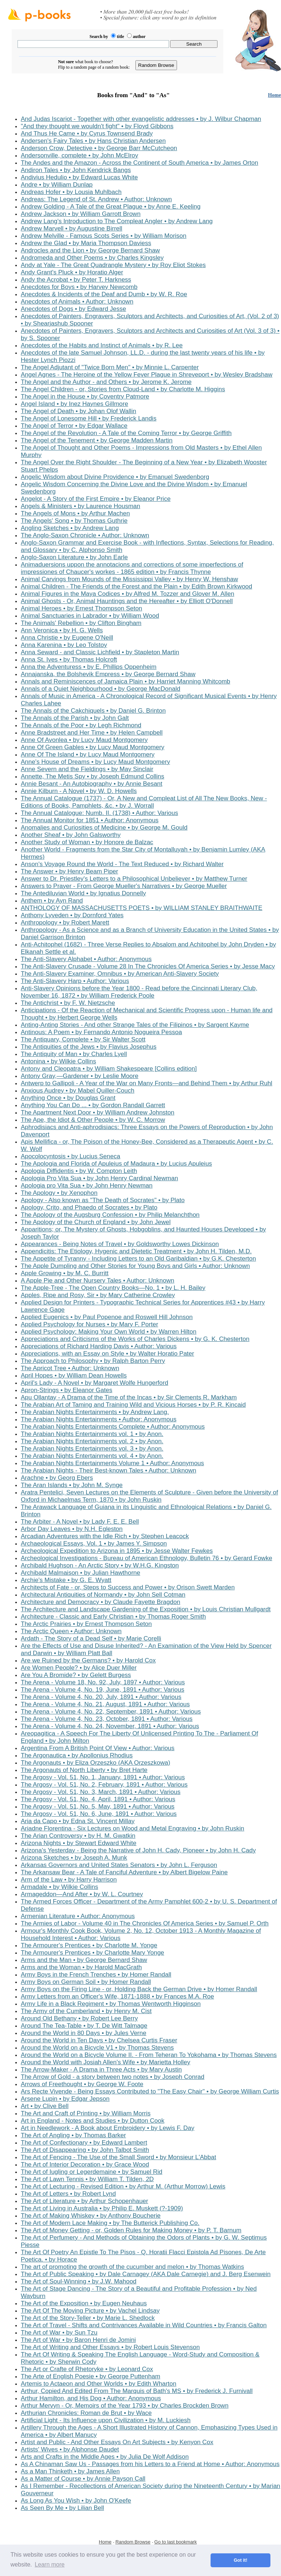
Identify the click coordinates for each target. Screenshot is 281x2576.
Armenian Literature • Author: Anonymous (78, 1916)
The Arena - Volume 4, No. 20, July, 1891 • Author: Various (101, 1696)
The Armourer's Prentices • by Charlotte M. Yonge (89, 1945)
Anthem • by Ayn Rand (52, 900)
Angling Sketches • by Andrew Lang (70, 528)
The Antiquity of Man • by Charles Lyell (74, 1054)
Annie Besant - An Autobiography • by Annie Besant (91, 783)
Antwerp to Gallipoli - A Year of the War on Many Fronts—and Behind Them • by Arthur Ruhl (146, 1083)
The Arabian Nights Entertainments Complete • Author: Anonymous (113, 1426)
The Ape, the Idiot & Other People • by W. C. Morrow (93, 1119)
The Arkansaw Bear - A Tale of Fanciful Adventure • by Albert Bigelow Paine (124, 1872)
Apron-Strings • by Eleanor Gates (66, 1390)
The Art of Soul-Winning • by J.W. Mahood (78, 2281)
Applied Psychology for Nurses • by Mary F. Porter (89, 1324)
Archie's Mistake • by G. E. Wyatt (66, 1580)
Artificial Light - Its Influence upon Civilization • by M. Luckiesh (105, 2420)
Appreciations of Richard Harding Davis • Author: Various (99, 1346)
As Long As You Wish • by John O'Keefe (76, 2500)
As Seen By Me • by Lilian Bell (62, 2507)
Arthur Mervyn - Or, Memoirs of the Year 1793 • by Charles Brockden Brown (124, 2405)
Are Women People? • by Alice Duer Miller (78, 1667)
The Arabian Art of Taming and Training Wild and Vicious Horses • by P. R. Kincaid (133, 1404)
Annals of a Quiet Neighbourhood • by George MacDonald (100, 688)
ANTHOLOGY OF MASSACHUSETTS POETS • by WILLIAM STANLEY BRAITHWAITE (141, 907)
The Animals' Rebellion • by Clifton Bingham (81, 623)
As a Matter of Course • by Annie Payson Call (83, 2478)
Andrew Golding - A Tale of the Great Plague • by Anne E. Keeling (110, 206)
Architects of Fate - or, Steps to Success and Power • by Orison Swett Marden (128, 1587)
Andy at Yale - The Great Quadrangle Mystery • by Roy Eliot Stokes (113, 265)
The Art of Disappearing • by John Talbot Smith (85, 2149)
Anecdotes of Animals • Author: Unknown (77, 301)
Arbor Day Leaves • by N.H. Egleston (72, 1528)
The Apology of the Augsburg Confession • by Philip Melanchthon (110, 1214)
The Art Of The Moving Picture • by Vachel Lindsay (90, 2310)
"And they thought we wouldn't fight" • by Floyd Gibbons (97, 126)
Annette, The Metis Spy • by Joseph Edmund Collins (92, 776)
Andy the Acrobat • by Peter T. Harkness (76, 279)
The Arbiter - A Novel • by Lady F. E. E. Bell (80, 1521)
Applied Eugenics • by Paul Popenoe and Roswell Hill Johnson (107, 1317)
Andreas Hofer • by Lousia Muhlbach (71, 191)
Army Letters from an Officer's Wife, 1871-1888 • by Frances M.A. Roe (117, 1996)
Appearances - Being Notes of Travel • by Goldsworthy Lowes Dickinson (120, 1244)
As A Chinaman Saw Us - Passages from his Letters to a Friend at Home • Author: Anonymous (150, 2464)
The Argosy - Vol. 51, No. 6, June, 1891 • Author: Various (99, 1813)
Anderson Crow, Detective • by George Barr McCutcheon (99, 148)
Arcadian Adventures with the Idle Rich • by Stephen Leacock (105, 1536)
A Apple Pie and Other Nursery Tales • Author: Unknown (97, 1280)
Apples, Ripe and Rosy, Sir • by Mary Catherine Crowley (98, 1295)
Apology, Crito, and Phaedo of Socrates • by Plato (89, 1207)
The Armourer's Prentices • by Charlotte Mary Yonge (92, 1952)
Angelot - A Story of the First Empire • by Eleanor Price (95, 498)
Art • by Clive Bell (45, 2106)
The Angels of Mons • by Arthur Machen (75, 513)
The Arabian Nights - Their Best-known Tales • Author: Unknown (108, 1470)
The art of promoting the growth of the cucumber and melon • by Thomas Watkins (132, 2266)
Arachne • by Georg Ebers (57, 1477)
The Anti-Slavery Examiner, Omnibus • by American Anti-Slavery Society (120, 973)
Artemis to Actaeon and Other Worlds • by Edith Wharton (98, 2383)
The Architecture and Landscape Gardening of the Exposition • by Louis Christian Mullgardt (145, 1609)
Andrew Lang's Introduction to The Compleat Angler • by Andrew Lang (117, 221)
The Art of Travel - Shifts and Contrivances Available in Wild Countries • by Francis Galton (144, 2325)
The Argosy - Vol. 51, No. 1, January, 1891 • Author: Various (103, 1777)
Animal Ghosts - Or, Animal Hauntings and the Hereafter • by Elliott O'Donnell (127, 601)
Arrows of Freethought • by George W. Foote (82, 2084)
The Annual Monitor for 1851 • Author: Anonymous (89, 820)
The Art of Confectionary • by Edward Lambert (84, 2142)
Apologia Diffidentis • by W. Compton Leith (79, 1170)
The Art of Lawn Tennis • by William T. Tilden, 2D (87, 2179)
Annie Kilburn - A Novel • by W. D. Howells (79, 791)
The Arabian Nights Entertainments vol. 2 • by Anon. (92, 1441)
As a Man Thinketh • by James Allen (70, 2471)
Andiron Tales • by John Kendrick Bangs (76, 170)
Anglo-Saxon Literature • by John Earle (74, 557)
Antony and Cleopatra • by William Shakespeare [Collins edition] (109, 1068)
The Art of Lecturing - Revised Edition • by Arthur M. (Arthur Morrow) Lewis (123, 2186)
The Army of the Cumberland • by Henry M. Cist (86, 2011)
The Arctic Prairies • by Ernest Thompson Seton (86, 1623)
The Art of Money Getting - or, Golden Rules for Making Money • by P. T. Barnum (131, 2230)
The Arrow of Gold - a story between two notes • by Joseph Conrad (112, 2076)
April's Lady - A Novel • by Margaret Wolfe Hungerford (94, 1382)
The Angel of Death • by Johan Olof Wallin (78, 411)
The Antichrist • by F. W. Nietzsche (68, 1002)
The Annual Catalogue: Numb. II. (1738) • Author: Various (99, 812)
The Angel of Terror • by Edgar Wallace (74, 425)
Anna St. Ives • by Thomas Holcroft (69, 659)
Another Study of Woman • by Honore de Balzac (87, 842)
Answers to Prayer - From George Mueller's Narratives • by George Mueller (124, 886)
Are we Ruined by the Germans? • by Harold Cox (88, 1660)
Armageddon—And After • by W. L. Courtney (82, 1894)
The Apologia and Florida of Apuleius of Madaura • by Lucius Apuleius (116, 1163)
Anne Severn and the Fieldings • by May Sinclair (87, 769)
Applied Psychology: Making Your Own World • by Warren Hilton (108, 1331)
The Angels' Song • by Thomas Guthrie (74, 520)
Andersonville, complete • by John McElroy (79, 155)
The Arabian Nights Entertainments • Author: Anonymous (98, 1419)
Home (274, 95)
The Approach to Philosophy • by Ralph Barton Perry (93, 1360)
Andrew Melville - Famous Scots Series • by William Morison (103, 235)
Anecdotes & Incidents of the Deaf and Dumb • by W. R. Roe (104, 294)
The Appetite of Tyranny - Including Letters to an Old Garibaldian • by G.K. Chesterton (138, 1258)
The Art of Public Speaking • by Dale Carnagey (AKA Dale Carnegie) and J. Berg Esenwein (145, 2274)
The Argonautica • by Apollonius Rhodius (76, 1755)
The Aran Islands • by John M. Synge (72, 1485)
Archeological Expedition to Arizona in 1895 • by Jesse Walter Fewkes (117, 1550)
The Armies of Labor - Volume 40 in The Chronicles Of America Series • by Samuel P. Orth (145, 1923)
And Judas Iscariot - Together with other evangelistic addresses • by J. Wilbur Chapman (141, 118)
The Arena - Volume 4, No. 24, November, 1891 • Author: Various (110, 1726)
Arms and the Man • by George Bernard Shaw (84, 1959)
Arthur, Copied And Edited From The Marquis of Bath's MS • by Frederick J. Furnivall (137, 2391)
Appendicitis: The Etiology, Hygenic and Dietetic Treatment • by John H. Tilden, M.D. (136, 1251)
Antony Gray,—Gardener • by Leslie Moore (79, 1075)
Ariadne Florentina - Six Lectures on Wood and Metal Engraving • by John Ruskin (132, 1828)
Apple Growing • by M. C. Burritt (64, 1273)
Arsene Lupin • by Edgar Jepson (65, 2098)
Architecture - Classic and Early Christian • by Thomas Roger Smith (113, 1616)
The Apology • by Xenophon (59, 1192)
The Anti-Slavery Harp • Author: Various (75, 981)
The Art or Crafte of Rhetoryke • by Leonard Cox (87, 2369)
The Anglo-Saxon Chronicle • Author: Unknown (85, 535)
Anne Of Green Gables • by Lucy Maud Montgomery (92, 747)
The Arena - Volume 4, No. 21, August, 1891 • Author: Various (105, 1704)
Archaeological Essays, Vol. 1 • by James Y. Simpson (94, 1543)
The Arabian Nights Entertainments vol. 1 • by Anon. (92, 1433)
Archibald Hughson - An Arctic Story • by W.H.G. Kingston (100, 1565)
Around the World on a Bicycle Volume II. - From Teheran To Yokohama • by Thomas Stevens (149, 2054)
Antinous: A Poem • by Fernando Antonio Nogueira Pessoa (101, 1032)
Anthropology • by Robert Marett (65, 922)
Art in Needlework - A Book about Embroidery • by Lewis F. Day (108, 2128)
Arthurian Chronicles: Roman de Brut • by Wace (86, 2412)
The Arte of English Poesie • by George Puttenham (90, 2376)
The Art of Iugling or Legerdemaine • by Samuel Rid (91, 2171)
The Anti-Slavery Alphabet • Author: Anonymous (86, 959)
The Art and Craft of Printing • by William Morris (86, 2113)
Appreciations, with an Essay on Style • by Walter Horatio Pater (107, 1353)
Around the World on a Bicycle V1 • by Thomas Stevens (97, 2047)
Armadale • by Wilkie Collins (59, 1886)
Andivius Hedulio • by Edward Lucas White (79, 177)
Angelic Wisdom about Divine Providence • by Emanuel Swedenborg (115, 476)
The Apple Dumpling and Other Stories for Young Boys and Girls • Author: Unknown (135, 1265)
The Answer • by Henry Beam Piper (69, 871)
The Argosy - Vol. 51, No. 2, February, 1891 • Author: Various (104, 1784)
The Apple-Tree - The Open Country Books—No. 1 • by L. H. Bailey (113, 1287)
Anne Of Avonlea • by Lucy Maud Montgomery (84, 739)
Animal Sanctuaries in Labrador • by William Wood (90, 615)
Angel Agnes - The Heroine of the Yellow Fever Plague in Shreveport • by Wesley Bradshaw (147, 374)
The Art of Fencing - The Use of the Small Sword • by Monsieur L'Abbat (118, 2157)
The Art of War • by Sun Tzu (59, 2332)
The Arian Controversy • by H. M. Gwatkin (78, 1835)
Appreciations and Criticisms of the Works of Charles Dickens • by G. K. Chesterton (135, 1338)
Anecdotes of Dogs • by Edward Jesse (73, 308)
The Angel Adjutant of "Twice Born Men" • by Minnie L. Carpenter (110, 367)
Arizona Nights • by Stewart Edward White (78, 1843)
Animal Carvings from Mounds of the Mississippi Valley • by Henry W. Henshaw (129, 579)
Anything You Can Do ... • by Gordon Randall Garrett (93, 1105)
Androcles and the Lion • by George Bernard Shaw (90, 250)
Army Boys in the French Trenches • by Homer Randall (96, 1974)
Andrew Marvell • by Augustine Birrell (71, 228)
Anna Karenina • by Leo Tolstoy (64, 644)
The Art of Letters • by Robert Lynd (68, 2193)
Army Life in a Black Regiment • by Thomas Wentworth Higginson (111, 2003)
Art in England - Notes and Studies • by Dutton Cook (92, 2120)
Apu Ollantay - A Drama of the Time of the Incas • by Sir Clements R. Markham (129, 1397)
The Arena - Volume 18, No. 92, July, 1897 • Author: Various (103, 1682)
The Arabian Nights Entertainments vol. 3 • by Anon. (92, 1448)
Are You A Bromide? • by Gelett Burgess (76, 1675)
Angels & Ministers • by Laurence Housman (80, 506)
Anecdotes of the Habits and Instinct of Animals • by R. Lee (101, 345)
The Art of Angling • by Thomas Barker (73, 2135)
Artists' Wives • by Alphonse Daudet (70, 2449)
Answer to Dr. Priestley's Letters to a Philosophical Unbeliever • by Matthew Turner (134, 878)
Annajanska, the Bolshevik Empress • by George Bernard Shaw (108, 674)
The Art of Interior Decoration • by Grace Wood (85, 2164)
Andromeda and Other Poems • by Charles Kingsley (92, 257)
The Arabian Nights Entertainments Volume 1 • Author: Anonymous (112, 1463)
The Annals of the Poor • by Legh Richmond (81, 725)
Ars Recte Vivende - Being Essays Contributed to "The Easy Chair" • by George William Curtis (150, 2091)
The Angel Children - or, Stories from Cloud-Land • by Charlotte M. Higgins (123, 389)
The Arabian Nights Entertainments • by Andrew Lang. (95, 1412)
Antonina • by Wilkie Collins (58, 1061)
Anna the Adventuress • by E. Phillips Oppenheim (89, 666)
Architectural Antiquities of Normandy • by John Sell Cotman (103, 1594)
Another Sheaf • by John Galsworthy (70, 834)
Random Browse (132, 2542)
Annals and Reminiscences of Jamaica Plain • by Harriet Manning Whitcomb (125, 681)
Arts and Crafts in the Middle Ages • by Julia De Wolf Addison (105, 2456)
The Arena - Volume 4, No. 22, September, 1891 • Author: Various (111, 1711)
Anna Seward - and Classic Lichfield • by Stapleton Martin (100, 652)
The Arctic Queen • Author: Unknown (71, 1631)
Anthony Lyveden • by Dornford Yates (72, 915)
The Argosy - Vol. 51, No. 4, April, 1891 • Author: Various (98, 1799)
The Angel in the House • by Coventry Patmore (85, 396)
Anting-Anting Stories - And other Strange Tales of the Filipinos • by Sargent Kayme (135, 1024)
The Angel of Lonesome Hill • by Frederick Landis (89, 418)
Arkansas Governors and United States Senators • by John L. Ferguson (119, 1864)
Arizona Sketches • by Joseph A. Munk (74, 1857)
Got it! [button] (240, 2560)
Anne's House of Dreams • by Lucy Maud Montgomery (95, 761)
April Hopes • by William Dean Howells (74, 1375)
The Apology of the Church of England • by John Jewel (95, 1222)
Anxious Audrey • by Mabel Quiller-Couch (77, 1090)
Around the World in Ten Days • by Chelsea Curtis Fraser (99, 2040)
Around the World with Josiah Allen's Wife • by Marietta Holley (105, 2062)
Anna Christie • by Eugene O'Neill (67, 637)
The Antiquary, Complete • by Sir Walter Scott (83, 1039)
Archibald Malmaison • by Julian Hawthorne (80, 1572)
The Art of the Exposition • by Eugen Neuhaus (84, 2303)
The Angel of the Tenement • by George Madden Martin (97, 440)
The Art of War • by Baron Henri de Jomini (78, 2339)
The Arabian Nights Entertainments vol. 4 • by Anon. (92, 1455)
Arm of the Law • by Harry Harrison (69, 1879)
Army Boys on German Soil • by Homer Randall (86, 1981)
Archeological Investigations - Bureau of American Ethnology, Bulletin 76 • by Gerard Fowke (146, 1558)
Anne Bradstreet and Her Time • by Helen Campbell (92, 732)
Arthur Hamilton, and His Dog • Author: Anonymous (91, 2398)
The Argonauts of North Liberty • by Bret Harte (84, 1770)
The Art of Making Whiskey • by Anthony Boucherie (91, 2215)
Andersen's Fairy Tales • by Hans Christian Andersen (93, 140)
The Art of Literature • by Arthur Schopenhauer (84, 2201)
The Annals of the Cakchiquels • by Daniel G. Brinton (93, 710)
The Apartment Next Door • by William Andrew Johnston (97, 1112)
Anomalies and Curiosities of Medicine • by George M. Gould (104, 827)
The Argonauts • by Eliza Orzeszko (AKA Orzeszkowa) (95, 1762)
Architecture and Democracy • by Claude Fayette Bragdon (100, 1601)
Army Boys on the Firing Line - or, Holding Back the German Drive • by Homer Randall (139, 1989)
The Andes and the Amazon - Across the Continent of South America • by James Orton (139, 162)
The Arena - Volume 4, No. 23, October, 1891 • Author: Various (107, 1718)
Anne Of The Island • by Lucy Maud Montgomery (88, 754)
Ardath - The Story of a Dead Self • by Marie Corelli (91, 1638)
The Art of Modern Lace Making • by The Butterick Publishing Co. (110, 2222)
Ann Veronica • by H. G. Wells (62, 630)
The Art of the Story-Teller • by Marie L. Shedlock (88, 2317)
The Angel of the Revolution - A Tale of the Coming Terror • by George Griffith (126, 433)
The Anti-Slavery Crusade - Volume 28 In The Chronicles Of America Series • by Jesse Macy (148, 966)
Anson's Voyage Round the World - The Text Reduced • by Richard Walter (122, 864)
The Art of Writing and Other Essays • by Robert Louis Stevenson (110, 2347)
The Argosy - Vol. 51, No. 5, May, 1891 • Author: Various (97, 1806)
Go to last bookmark (175, 2542)
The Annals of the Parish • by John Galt (75, 718)
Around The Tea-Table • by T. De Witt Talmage (84, 2025)
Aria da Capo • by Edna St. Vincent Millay (78, 1821)
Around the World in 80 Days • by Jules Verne (83, 2033)
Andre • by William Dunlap (57, 184)
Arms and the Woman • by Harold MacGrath (81, 1967)
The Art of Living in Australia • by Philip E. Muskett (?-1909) (102, 2208)
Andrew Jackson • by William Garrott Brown (80, 213)
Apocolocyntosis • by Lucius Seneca (70, 1156)
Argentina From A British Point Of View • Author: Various (97, 1748)
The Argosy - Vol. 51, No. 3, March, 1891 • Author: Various (100, 1791)
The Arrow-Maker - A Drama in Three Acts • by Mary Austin (101, 2069)
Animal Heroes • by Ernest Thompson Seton (81, 608)
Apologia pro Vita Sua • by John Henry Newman (87, 1185)
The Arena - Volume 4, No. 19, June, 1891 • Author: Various (102, 1689)
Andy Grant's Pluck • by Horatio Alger (72, 272)
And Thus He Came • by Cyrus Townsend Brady (87, 133)
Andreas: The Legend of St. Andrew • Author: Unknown (96, 199)
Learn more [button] (50, 2564)
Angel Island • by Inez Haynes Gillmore (74, 403)
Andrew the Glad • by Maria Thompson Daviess (86, 243)
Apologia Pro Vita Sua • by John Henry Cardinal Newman (99, 1178)
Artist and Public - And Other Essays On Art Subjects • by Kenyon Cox (117, 2442)
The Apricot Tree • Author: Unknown (70, 1368)
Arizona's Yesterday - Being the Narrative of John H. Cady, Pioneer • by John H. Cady (138, 1850)
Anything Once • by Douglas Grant (68, 1097)
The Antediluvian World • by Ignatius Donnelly (83, 893)
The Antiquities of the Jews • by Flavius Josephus (89, 1046)
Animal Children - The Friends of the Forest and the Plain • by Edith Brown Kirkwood (136, 586)
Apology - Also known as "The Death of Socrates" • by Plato (103, 1200)
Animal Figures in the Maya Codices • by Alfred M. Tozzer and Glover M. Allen (127, 593)
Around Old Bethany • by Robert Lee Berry (79, 2018)
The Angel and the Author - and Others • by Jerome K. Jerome (106, 381)
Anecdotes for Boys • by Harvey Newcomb (79, 286)
